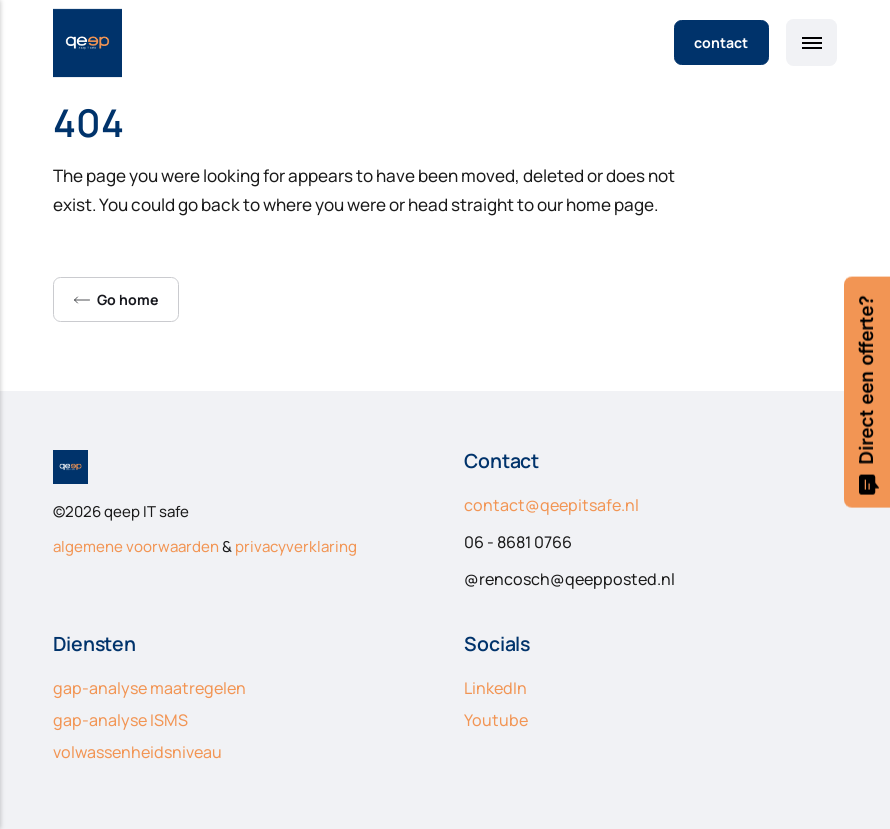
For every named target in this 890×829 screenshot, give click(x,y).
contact (721, 42)
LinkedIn (495, 688)
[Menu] (811, 42)
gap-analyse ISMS (120, 720)
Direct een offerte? (867, 394)
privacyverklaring (296, 546)
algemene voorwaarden (136, 546)
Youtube (496, 720)
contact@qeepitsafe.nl (551, 505)
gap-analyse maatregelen (149, 688)
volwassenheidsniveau (137, 752)
